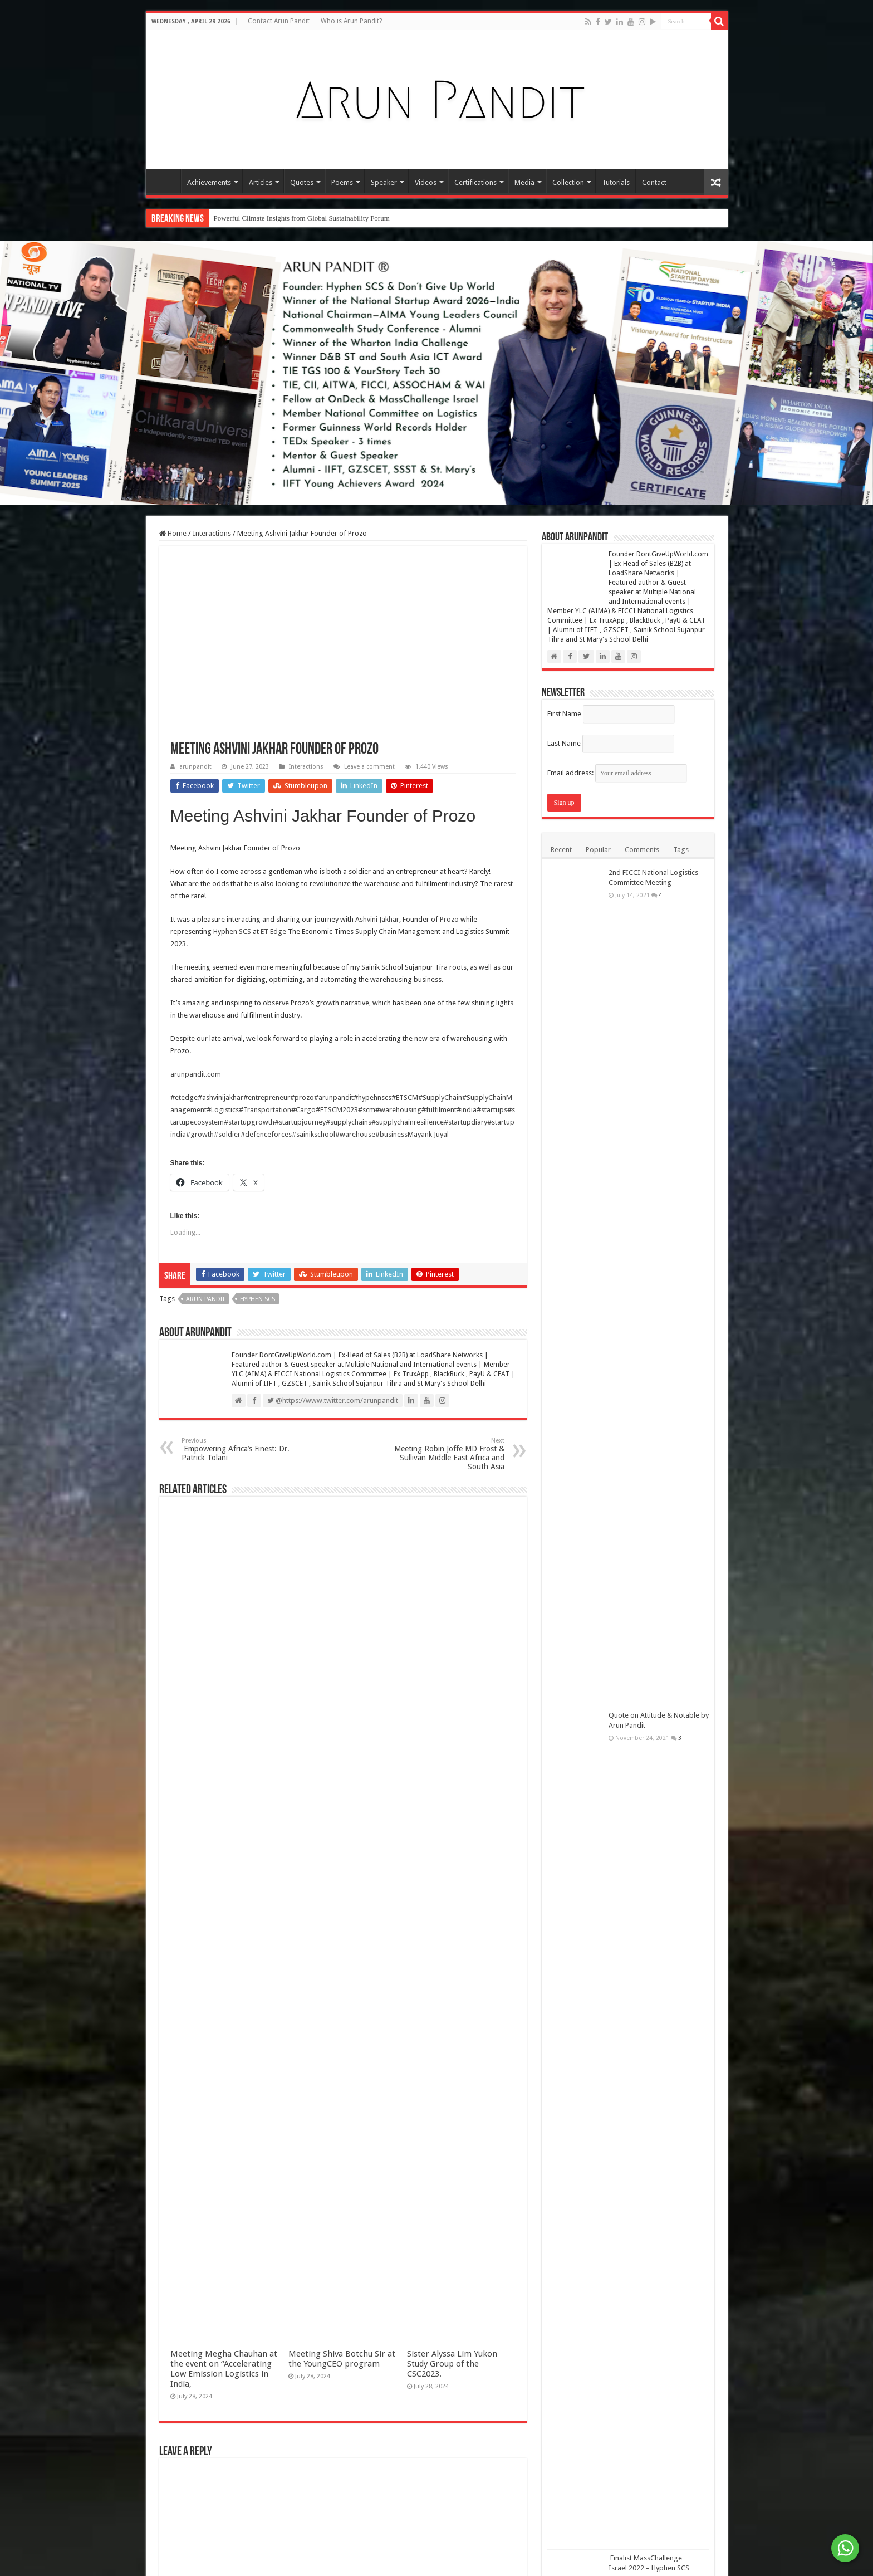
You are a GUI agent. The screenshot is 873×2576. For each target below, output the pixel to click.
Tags (681, 849)
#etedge (184, 1097)
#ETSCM (404, 1097)
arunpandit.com (195, 1074)
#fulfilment (439, 1110)
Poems (342, 182)
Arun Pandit (205, 1299)
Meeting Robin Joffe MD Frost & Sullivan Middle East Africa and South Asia (447, 1454)
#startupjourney (300, 1122)
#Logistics (223, 1110)
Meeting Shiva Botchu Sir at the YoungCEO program (341, 2359)
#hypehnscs (372, 1097)
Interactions (212, 533)
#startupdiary (465, 1122)
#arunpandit (334, 1097)
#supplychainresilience (407, 1122)
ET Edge (274, 931)
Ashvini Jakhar (377, 919)
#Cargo (303, 1110)
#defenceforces (266, 1134)
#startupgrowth (249, 1122)
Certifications (475, 182)
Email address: (617, 773)
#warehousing (398, 1110)
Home (165, 181)
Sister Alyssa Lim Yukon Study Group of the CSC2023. (452, 2364)
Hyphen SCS (232, 931)
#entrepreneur (266, 1097)
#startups (492, 1110)
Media (524, 182)
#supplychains (348, 1122)
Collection (568, 182)
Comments (642, 849)
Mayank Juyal (428, 1134)
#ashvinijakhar (220, 1097)
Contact (654, 182)
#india (467, 1110)
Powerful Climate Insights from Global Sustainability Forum (302, 218)
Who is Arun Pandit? (351, 21)
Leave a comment (369, 766)
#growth (200, 1134)
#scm (366, 1110)
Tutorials (616, 182)
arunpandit (195, 766)
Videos (425, 182)
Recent (561, 849)
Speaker (384, 182)
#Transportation (265, 1110)
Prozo (449, 919)
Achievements (209, 182)
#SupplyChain (440, 1097)
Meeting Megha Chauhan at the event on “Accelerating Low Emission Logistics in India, (223, 2369)
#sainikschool (313, 1134)
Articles (260, 182)
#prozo (302, 1097)
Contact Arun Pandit (279, 21)
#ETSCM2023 (337, 1110)
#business (391, 1134)
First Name (564, 714)
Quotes (301, 182)
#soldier (227, 1134)
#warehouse (355, 1134)
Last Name (564, 743)
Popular (598, 849)
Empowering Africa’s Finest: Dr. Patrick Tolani (239, 1449)
